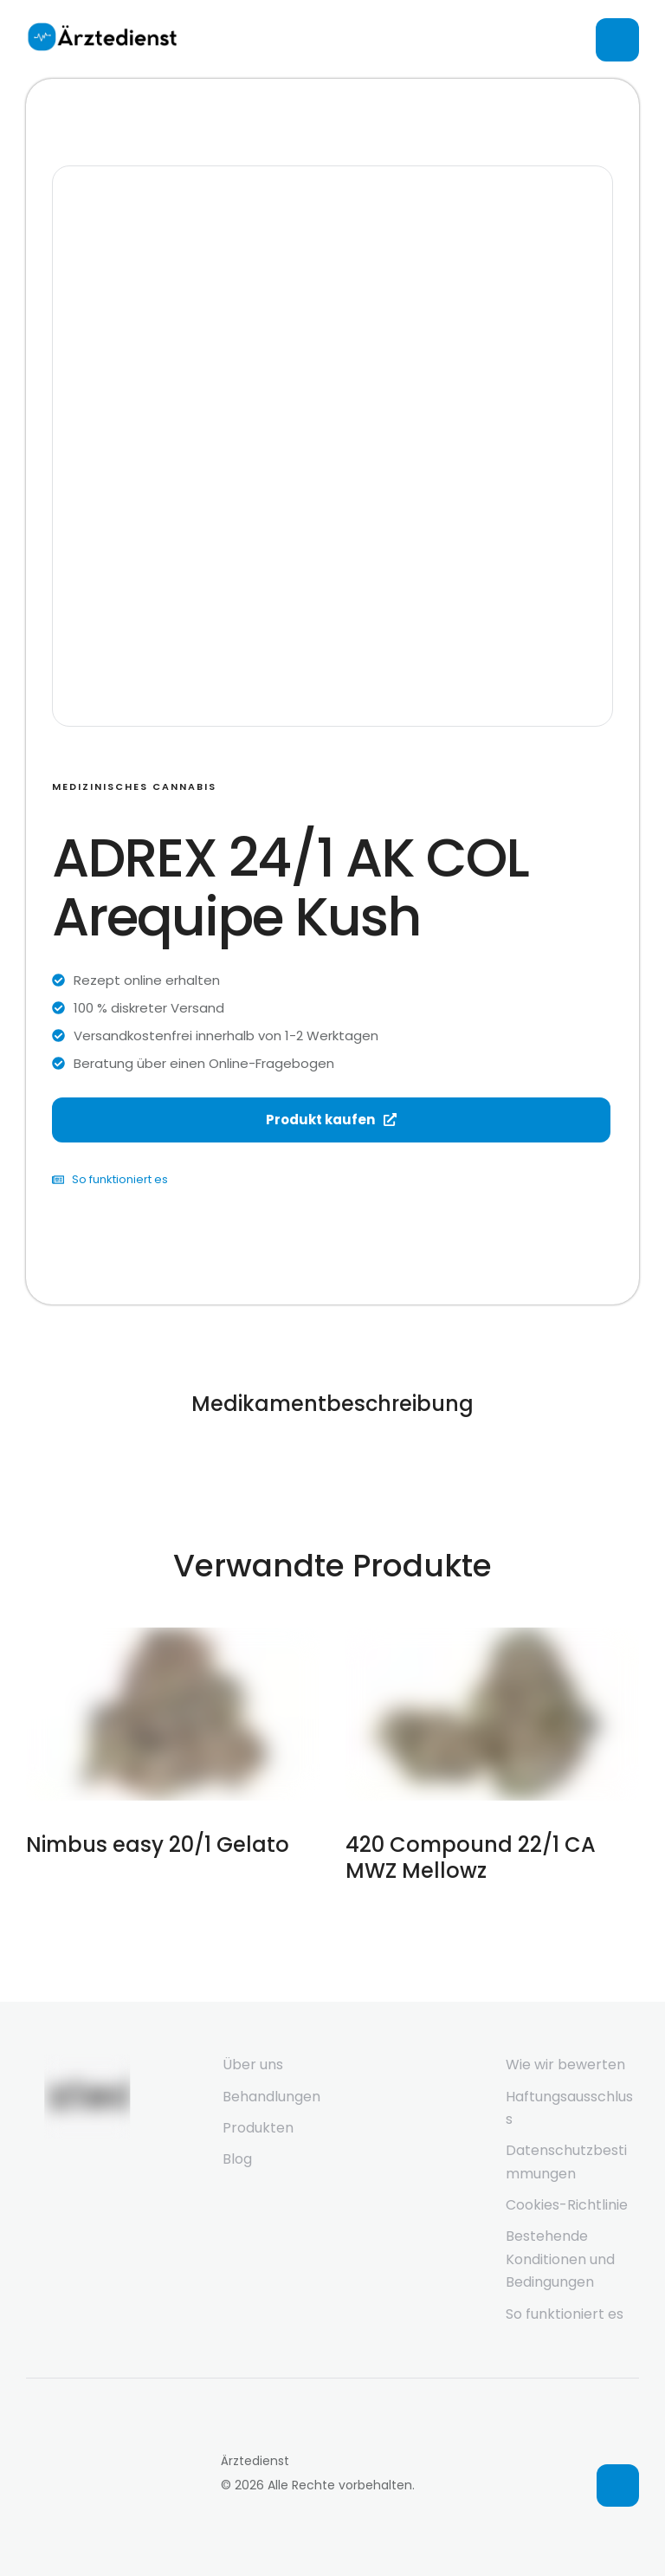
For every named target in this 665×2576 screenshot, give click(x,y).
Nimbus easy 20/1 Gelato (157, 1844)
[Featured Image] (173, 1714)
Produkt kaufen (331, 1119)
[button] (618, 2485)
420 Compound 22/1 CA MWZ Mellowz (470, 1857)
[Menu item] (289, 2065)
